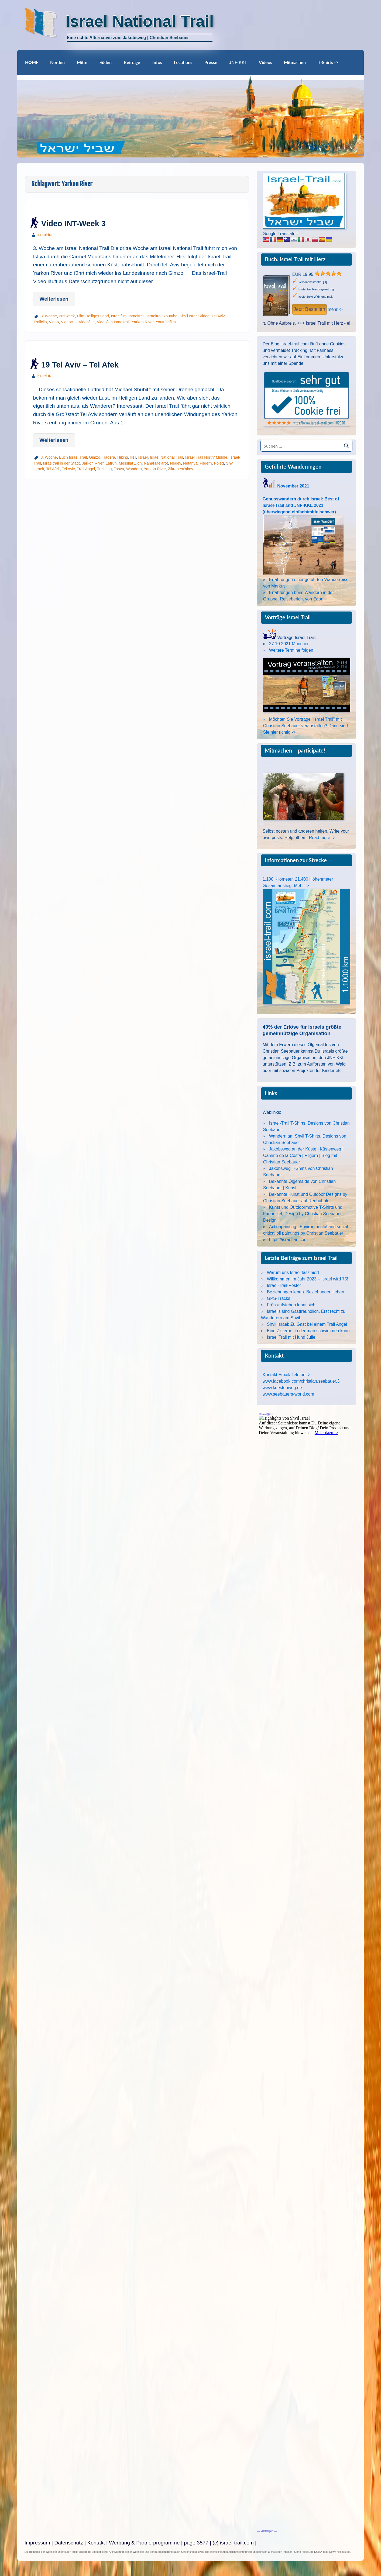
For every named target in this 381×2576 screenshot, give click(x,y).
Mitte (82, 62)
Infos (157, 62)
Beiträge (132, 62)
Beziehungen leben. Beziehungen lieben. (306, 1292)
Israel (142, 457)
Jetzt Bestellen (309, 309)
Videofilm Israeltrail (113, 322)
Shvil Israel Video (195, 316)
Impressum (37, 2543)
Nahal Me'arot (156, 463)
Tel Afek (53, 469)
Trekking (104, 469)
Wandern (134, 469)
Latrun (111, 463)
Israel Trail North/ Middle (206, 457)
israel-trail (45, 234)
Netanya (190, 463)
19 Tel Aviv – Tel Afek (80, 364)
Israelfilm (119, 316)
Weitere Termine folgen (291, 650)
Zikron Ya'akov (180, 469)
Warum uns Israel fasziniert (293, 1272)
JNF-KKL (238, 62)
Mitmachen (295, 62)
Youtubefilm (166, 322)
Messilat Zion (130, 463)
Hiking (122, 457)
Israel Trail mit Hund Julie (291, 1337)
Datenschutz (68, 2543)
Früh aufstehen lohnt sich (291, 1305)
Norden (57, 62)
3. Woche (48, 316)
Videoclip (69, 322)
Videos (265, 62)
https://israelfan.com (288, 1239)
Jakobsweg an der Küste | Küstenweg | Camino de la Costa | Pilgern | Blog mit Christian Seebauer (303, 1155)
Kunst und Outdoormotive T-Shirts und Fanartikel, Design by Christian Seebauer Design (302, 1213)
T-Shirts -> (328, 62)
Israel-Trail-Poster (284, 1285)
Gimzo (94, 457)
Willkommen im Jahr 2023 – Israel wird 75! (307, 1279)
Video (54, 322)
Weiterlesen (53, 299)
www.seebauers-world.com (288, 1394)
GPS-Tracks (278, 1298)
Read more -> (322, 837)
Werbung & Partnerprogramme (144, 2543)
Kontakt (96, 2543)
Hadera (108, 457)
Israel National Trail (166, 457)
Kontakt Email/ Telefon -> (287, 1374)
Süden (105, 62)
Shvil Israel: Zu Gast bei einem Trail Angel (307, 1324)
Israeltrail (136, 316)
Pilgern (206, 463)
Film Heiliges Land (93, 316)
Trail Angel (86, 469)
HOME (31, 62)
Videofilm (87, 322)
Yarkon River (142, 322)
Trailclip (40, 322)
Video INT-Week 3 (73, 223)
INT (133, 457)
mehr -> (335, 309)
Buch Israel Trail (73, 457)
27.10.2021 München (289, 643)
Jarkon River (93, 463)
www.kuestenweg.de (282, 1387)
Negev (175, 463)
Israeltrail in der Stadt (61, 463)
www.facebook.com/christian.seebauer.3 (301, 1381)
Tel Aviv (218, 316)
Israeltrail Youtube (162, 316)
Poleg (219, 463)
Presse (210, 62)
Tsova (119, 469)
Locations (183, 62)
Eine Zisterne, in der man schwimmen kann (308, 1330)
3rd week (67, 316)
